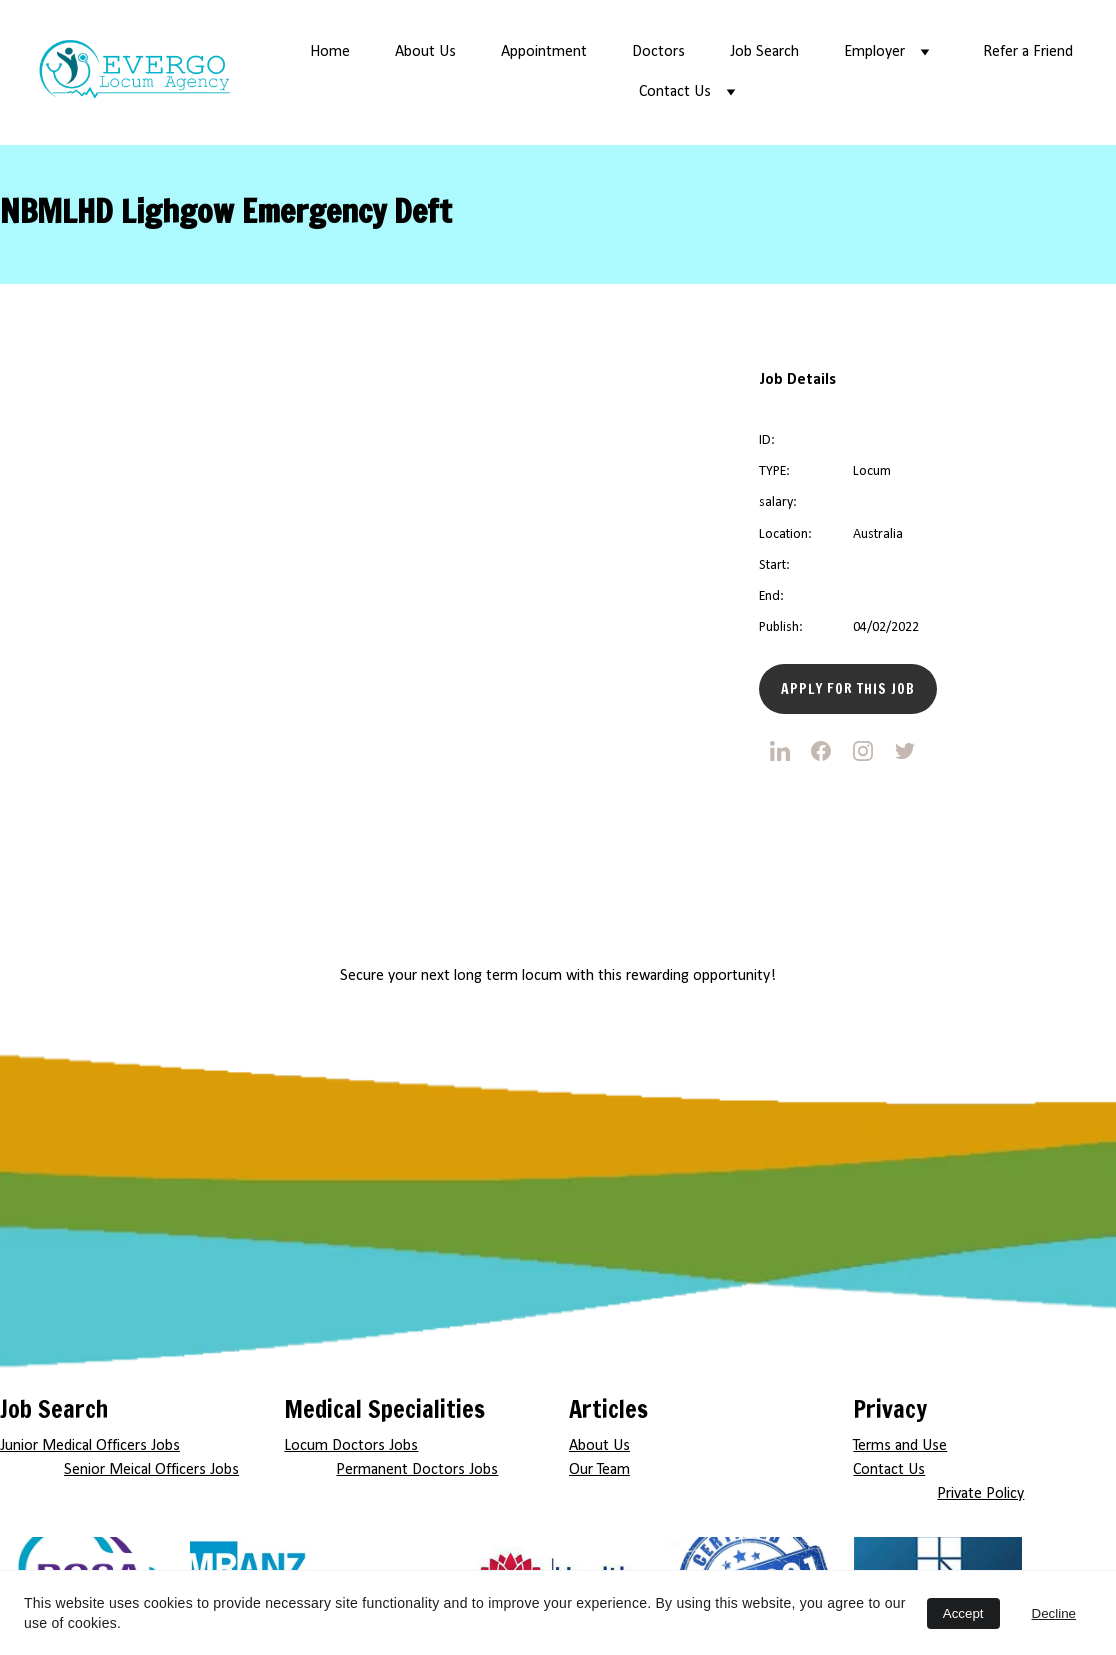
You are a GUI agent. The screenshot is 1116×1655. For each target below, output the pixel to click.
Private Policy (980, 1494)
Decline (1054, 1613)
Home (330, 52)
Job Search (764, 52)
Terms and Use (900, 1446)
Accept (963, 1613)
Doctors (658, 52)
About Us (425, 52)
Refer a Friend (1028, 52)
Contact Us (675, 92)
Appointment (544, 52)
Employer (874, 52)
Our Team (599, 1470)
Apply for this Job (848, 689)
